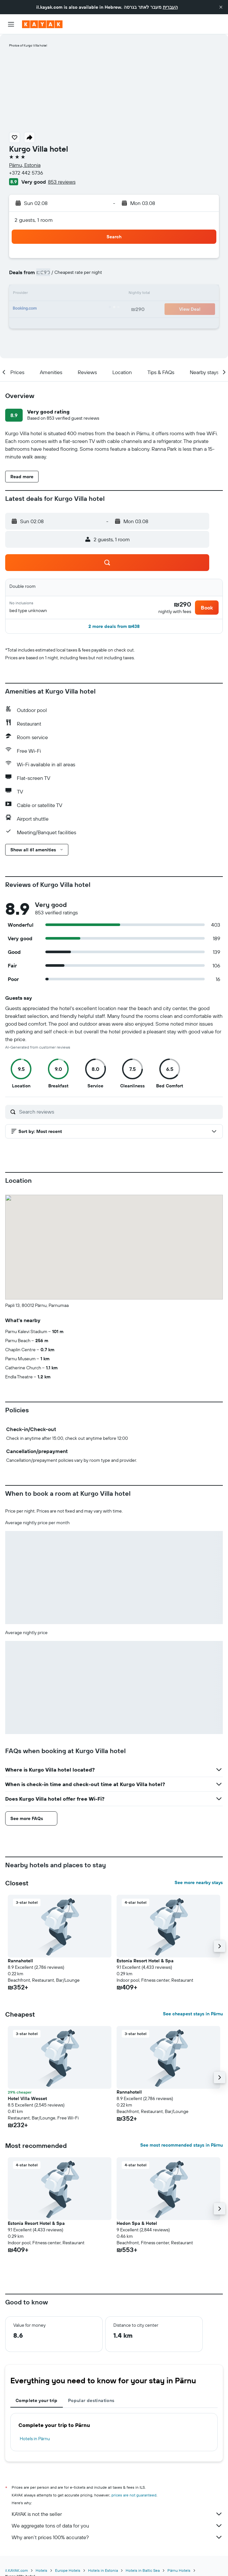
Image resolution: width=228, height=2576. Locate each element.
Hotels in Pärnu (35, 2438)
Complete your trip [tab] (37, 2400)
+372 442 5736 (26, 172)
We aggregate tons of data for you (117, 2525)
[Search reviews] (119, 1111)
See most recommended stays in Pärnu (181, 2145)
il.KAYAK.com (16, 2570)
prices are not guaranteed (133, 2495)
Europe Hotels (67, 2570)
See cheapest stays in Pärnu (193, 2014)
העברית (170, 7)
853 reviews (61, 181)
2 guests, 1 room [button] (34, 220)
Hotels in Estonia (103, 2570)
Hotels (41, 2570)
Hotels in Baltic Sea (143, 2570)
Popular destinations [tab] (91, 2400)
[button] (221, 7)
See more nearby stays (199, 1882)
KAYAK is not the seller (117, 2514)
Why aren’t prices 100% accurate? (117, 2537)
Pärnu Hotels (178, 2570)
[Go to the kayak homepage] (42, 24)
